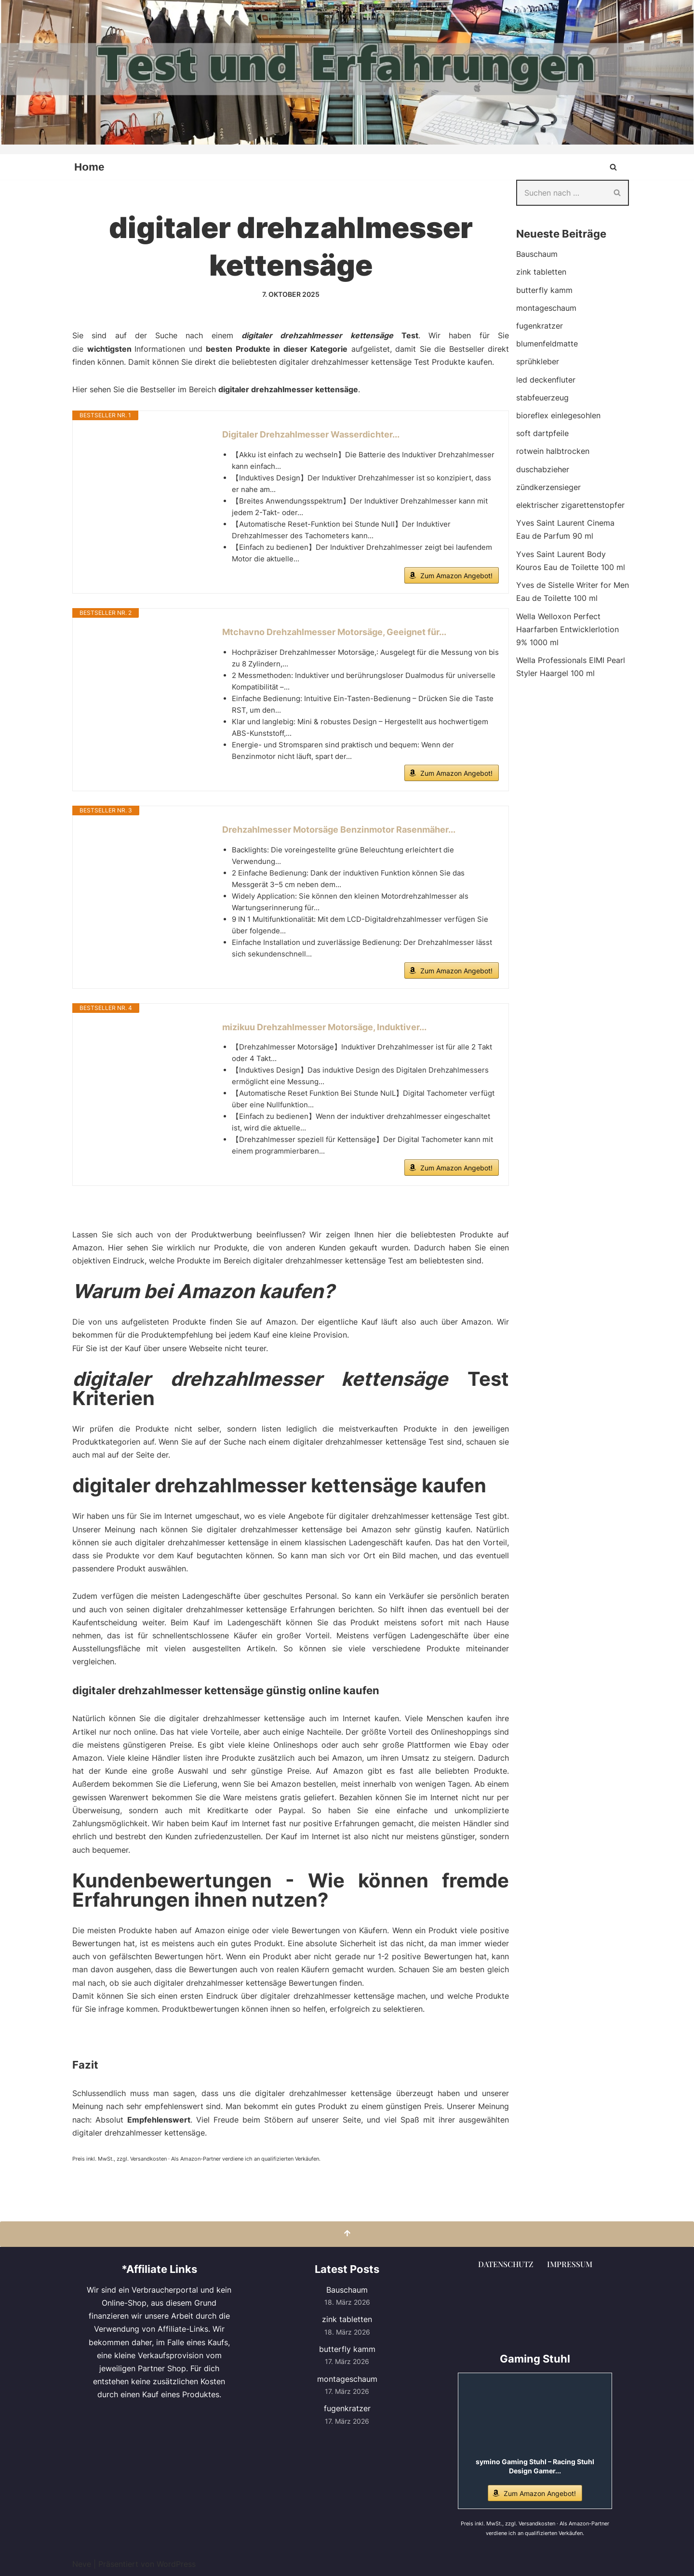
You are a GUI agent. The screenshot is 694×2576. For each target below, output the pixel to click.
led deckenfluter (545, 380)
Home (89, 167)
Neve (81, 2563)
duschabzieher (542, 469)
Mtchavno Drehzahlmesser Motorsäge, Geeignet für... (334, 632)
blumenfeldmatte (547, 343)
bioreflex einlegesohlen (558, 415)
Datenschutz (506, 2264)
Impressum (569, 2264)
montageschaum (546, 308)
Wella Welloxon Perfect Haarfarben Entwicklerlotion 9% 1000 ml (567, 629)
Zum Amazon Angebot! (456, 575)
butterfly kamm (544, 290)
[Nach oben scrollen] (347, 2233)
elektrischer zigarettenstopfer (570, 505)
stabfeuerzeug (542, 397)
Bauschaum (537, 254)
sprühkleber (537, 361)
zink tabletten (541, 272)
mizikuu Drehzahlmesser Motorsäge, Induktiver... (324, 1027)
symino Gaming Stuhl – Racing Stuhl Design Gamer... (535, 2465)
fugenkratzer (539, 326)
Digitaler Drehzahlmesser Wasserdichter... (311, 434)
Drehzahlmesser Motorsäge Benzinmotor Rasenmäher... (338, 829)
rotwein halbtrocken (552, 451)
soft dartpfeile (542, 433)
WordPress (176, 2563)
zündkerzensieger (548, 487)
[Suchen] (613, 167)
